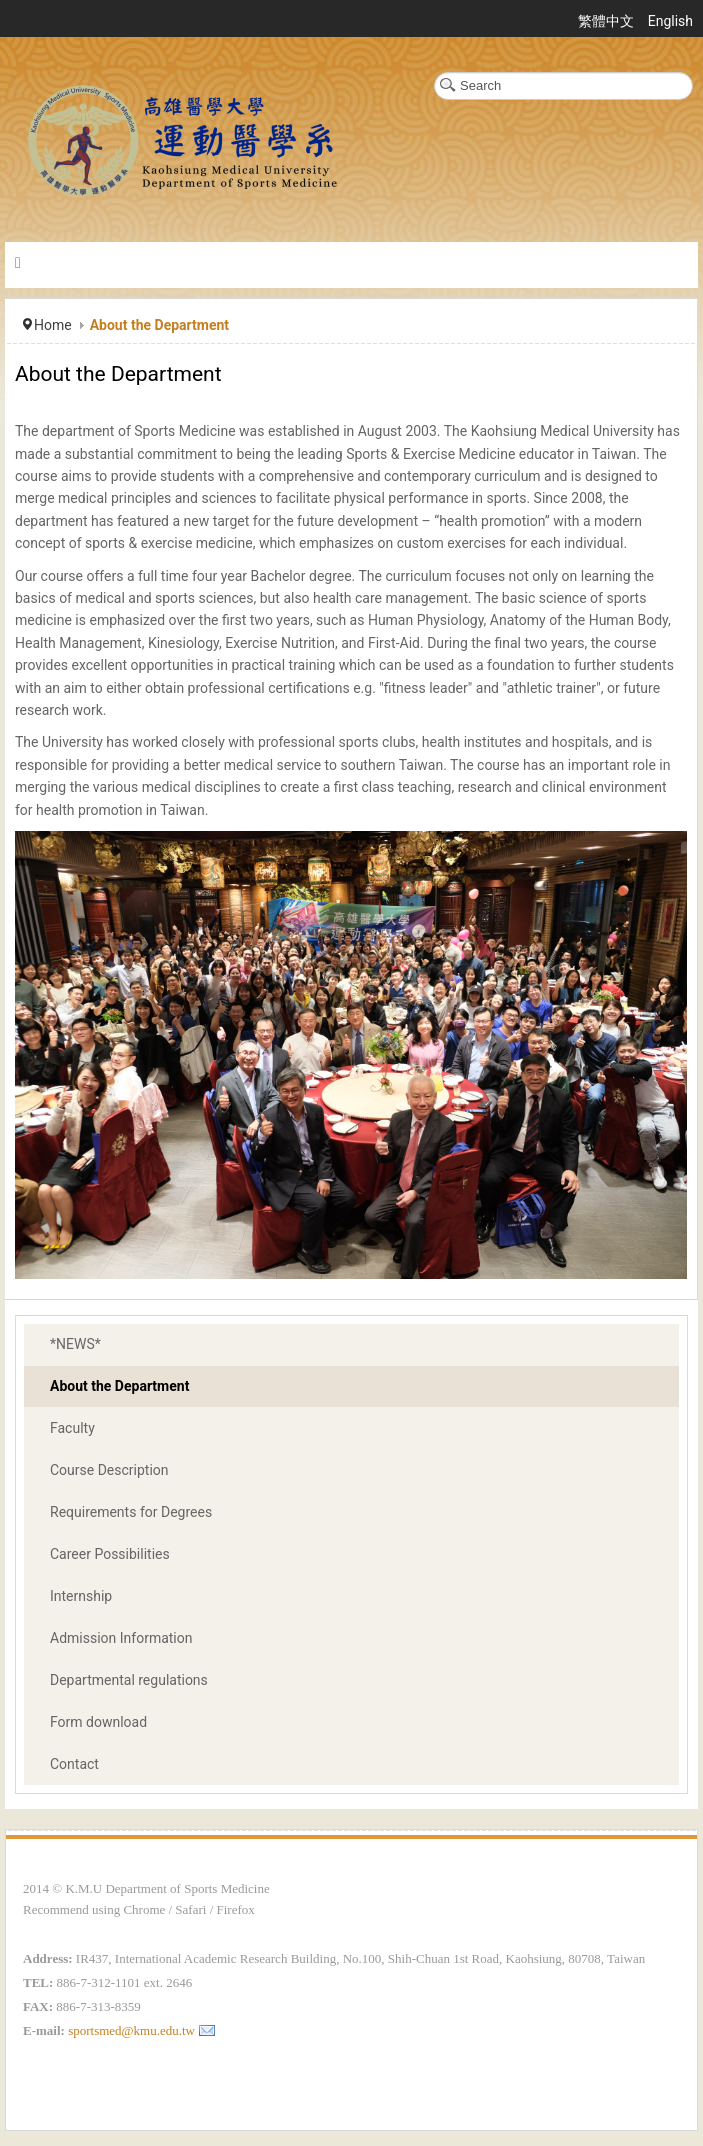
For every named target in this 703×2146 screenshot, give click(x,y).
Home (53, 325)
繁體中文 (607, 21)
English (670, 21)
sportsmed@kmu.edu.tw (131, 2030)
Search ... (434, 72)
